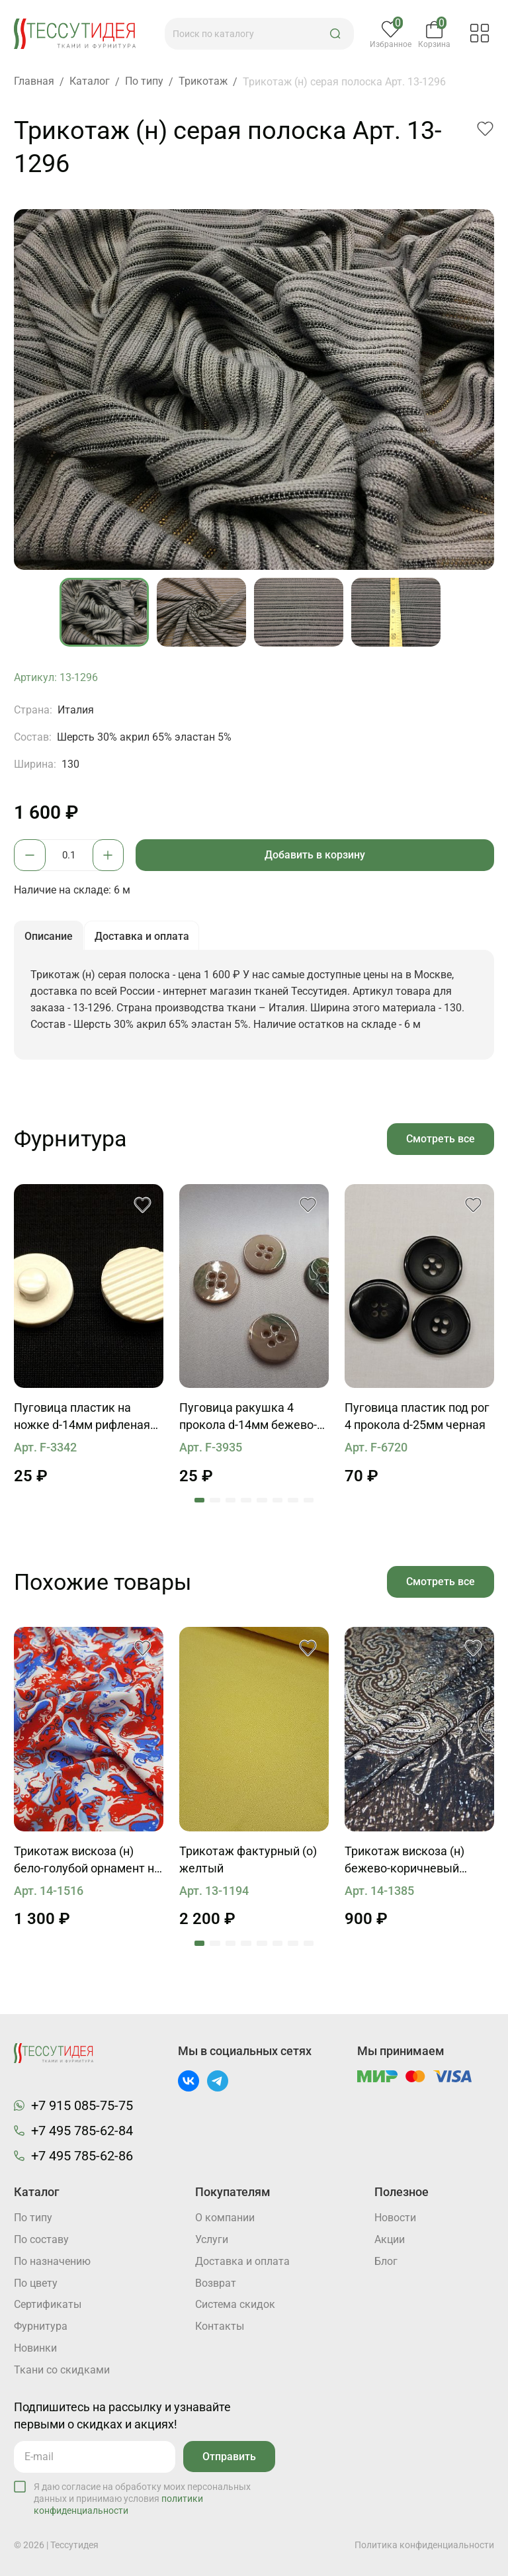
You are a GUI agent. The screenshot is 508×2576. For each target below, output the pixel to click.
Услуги (211, 2240)
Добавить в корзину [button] (316, 855)
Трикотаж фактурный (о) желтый (248, 1864)
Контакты (219, 2327)
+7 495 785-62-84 (82, 2131)
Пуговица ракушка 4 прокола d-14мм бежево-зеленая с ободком (248, 1421)
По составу (41, 2240)
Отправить (228, 2457)
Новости (395, 2218)
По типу (33, 2218)
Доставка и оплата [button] (144, 937)
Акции (389, 2240)
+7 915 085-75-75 (82, 2105)
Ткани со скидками (62, 2371)
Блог (386, 2262)
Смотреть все (439, 1141)
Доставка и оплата (242, 2262)
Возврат (215, 2283)
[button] (337, 34)
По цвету (36, 2283)
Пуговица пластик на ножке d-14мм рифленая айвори (82, 1421)
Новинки (35, 2349)
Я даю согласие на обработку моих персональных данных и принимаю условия (142, 2499)
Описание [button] (49, 937)
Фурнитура (40, 2327)
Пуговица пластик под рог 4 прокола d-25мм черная (417, 1420)
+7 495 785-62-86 (82, 2156)
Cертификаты (47, 2305)
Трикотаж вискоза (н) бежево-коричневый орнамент (404, 1865)
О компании (225, 2218)
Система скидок (235, 2305)
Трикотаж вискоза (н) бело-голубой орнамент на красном (87, 1865)
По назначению (52, 2262)
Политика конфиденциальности (424, 2545)
